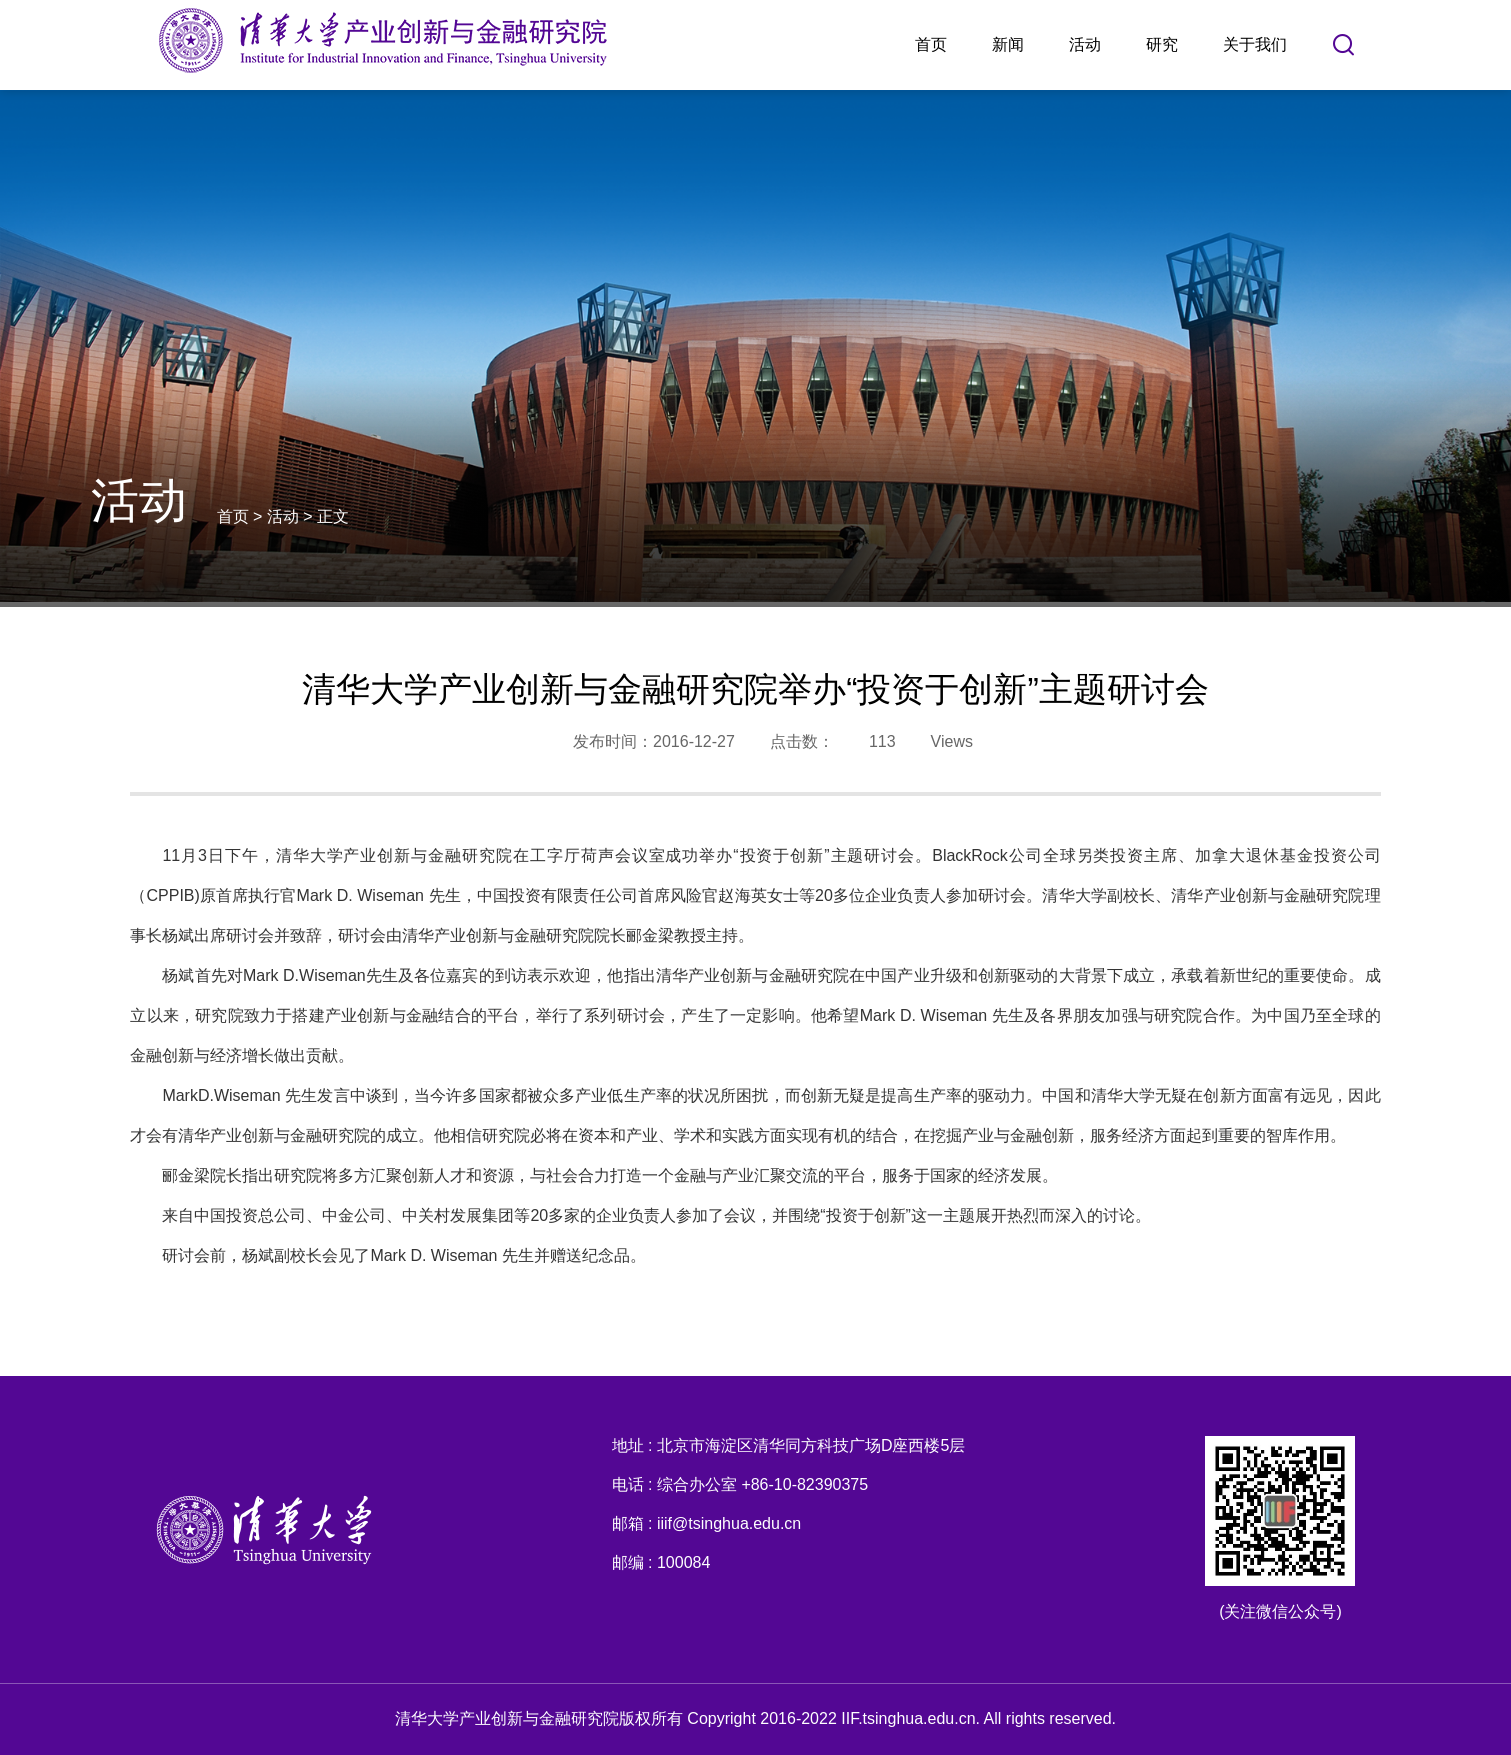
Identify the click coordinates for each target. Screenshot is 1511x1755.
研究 (1162, 44)
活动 (1085, 44)
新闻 (1008, 44)
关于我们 (1255, 44)
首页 (931, 44)
